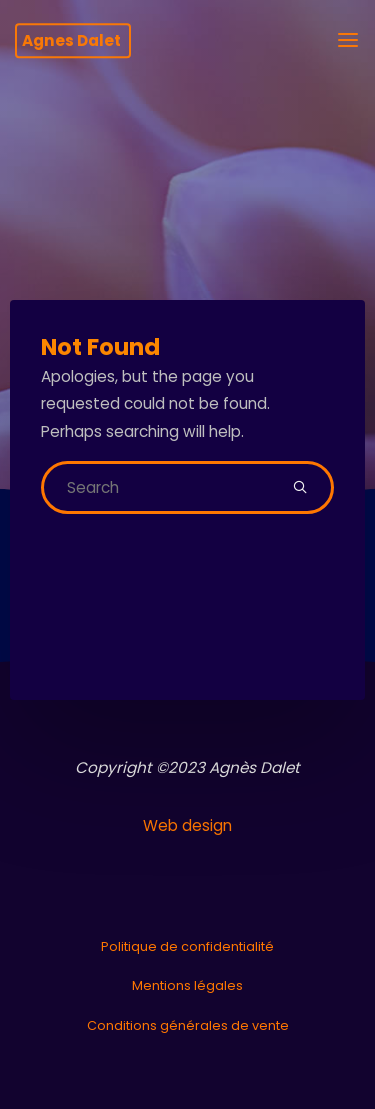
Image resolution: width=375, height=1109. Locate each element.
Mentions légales (187, 985)
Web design (187, 825)
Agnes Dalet (71, 40)
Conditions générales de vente (188, 1025)
